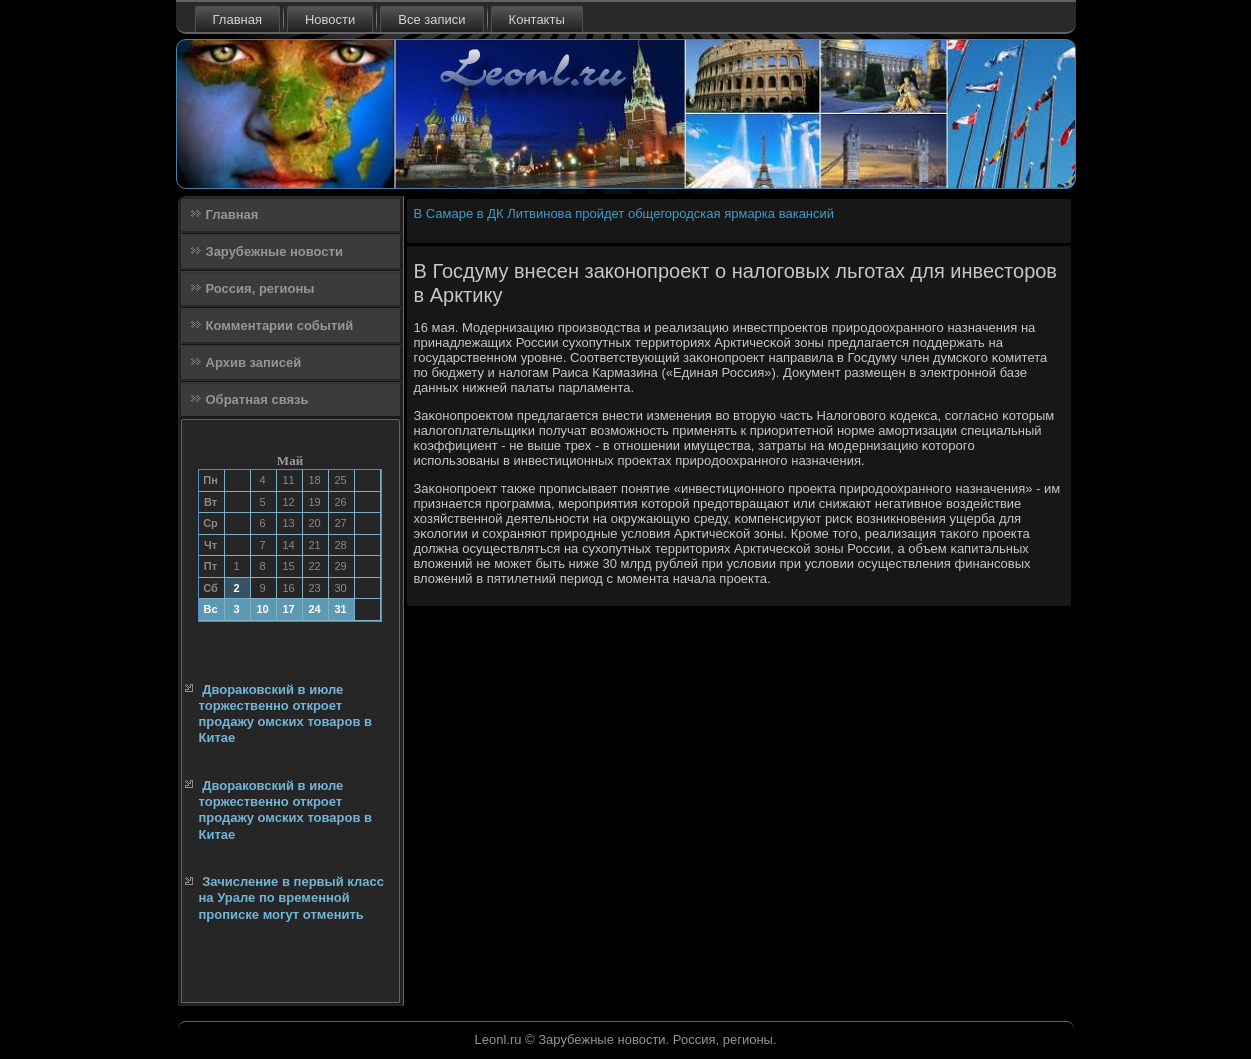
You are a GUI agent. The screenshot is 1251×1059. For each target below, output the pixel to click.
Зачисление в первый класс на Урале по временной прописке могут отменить (291, 898)
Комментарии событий (280, 325)
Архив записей (254, 362)
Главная (237, 19)
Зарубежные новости (274, 251)
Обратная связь (257, 399)
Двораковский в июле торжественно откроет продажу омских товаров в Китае (286, 714)
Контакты (537, 19)
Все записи (431, 19)
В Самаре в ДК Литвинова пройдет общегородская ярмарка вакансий (624, 213)
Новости (330, 19)
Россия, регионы (260, 288)
